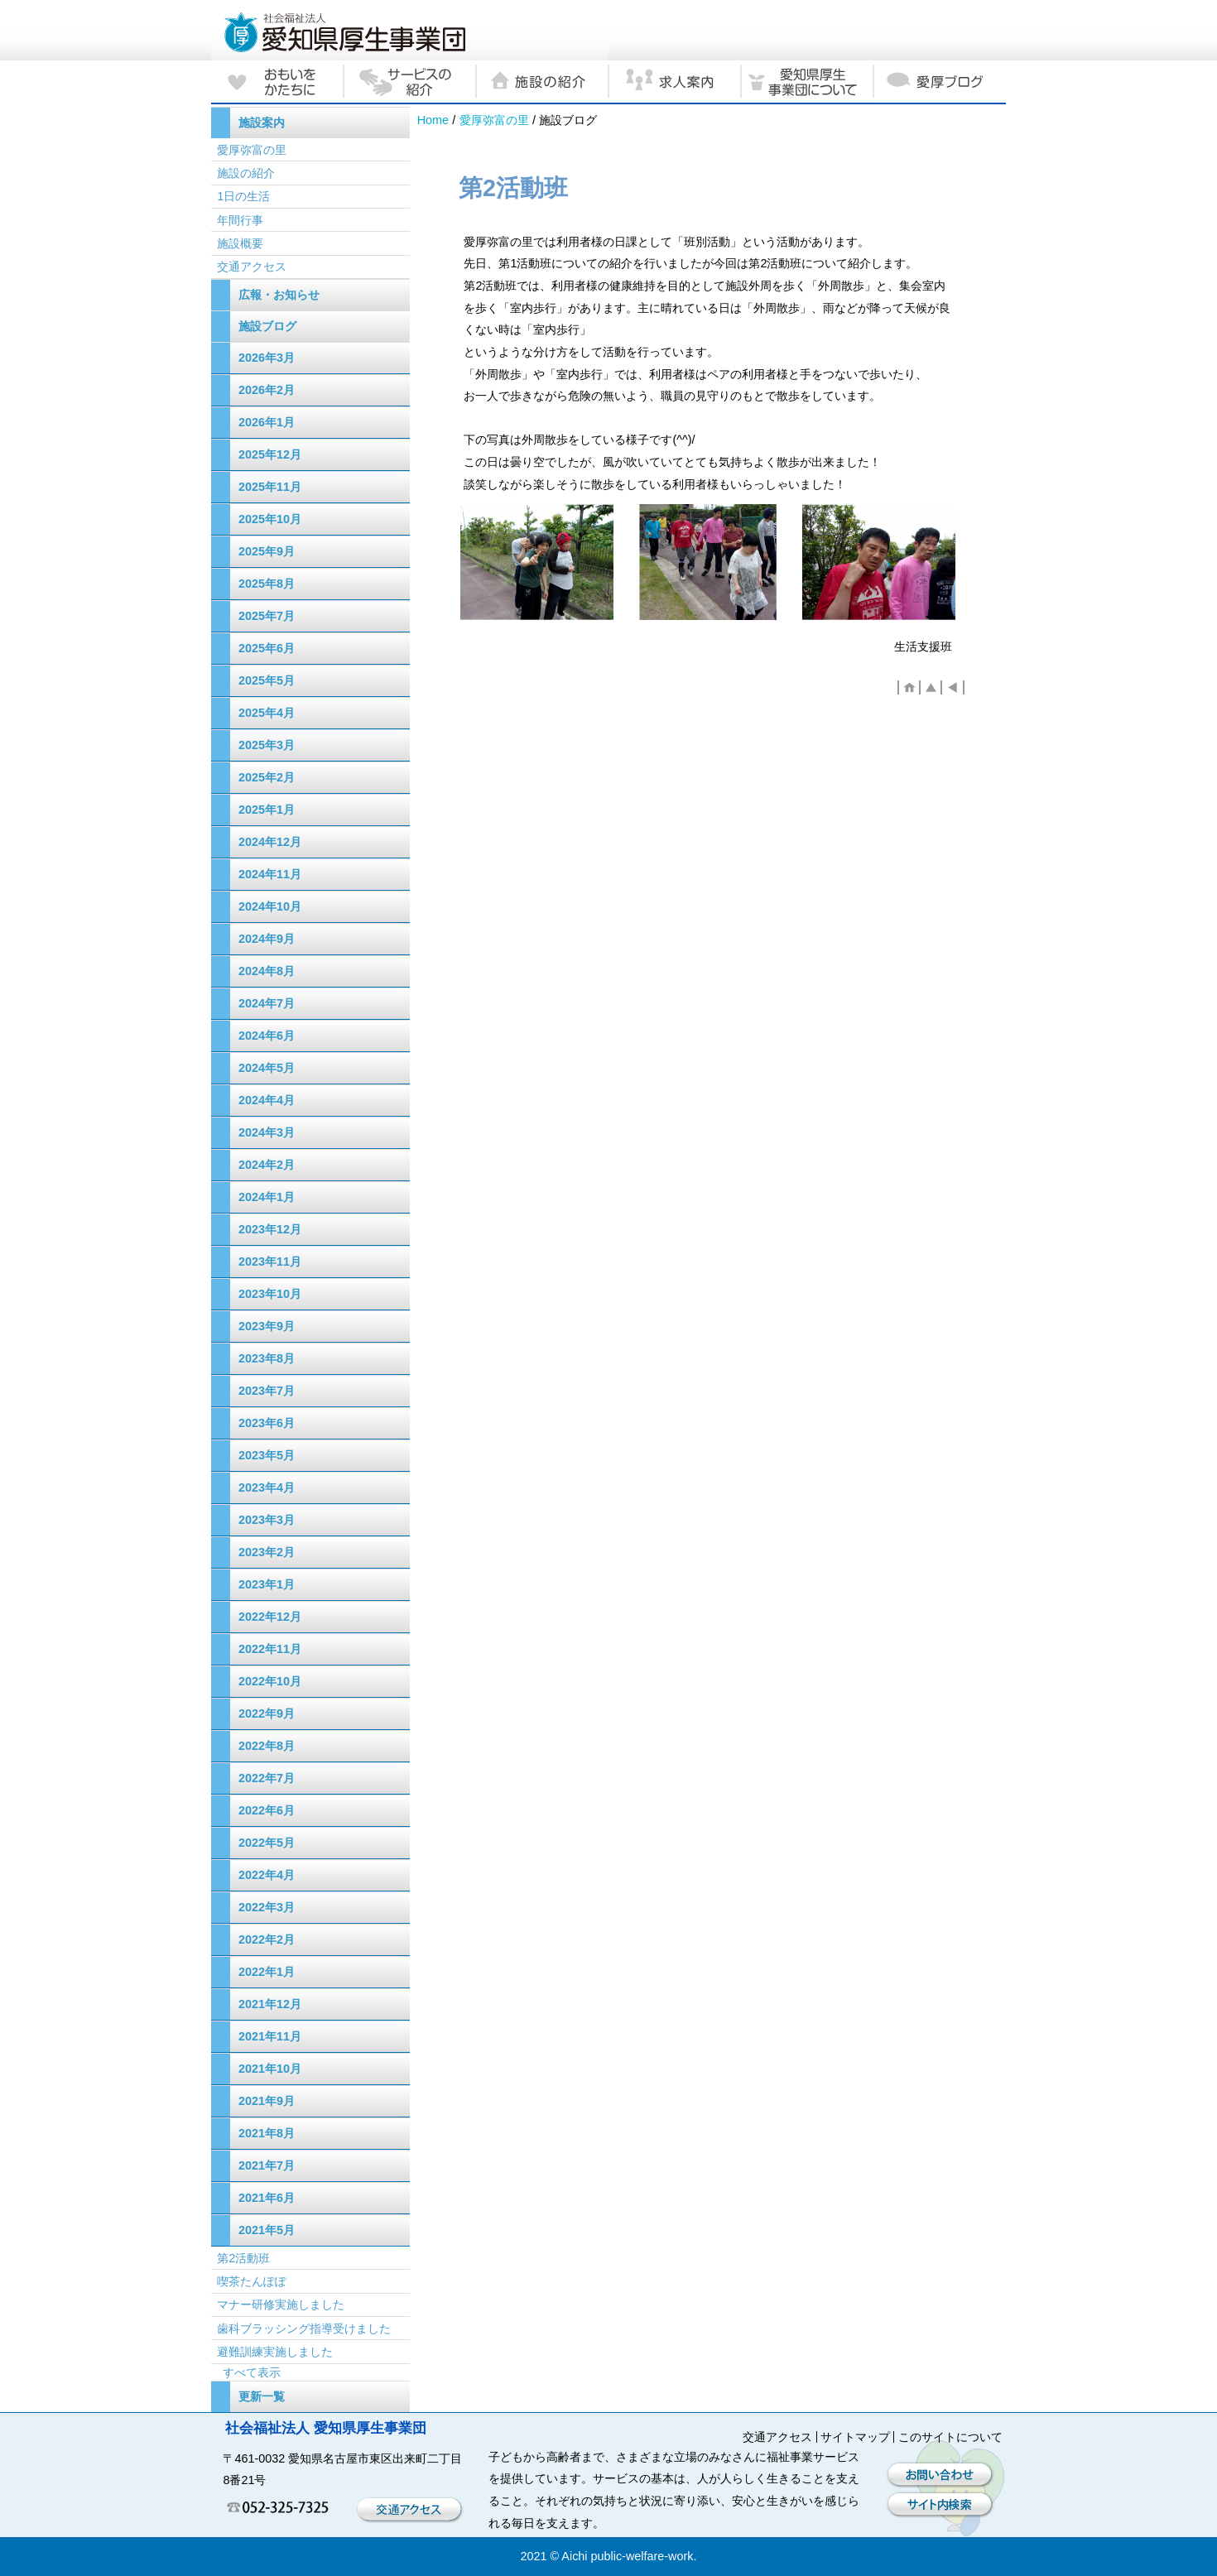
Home (433, 120)
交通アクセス (251, 266)
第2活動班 (243, 2258)
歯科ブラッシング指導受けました (304, 2328)
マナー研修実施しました (280, 2304)
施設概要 (240, 243)
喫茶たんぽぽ (251, 2281)
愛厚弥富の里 (494, 120)
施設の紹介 (246, 173)
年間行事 (240, 220)
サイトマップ (855, 2437)
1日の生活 (243, 196)
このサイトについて (950, 2437)
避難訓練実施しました (275, 2351)
